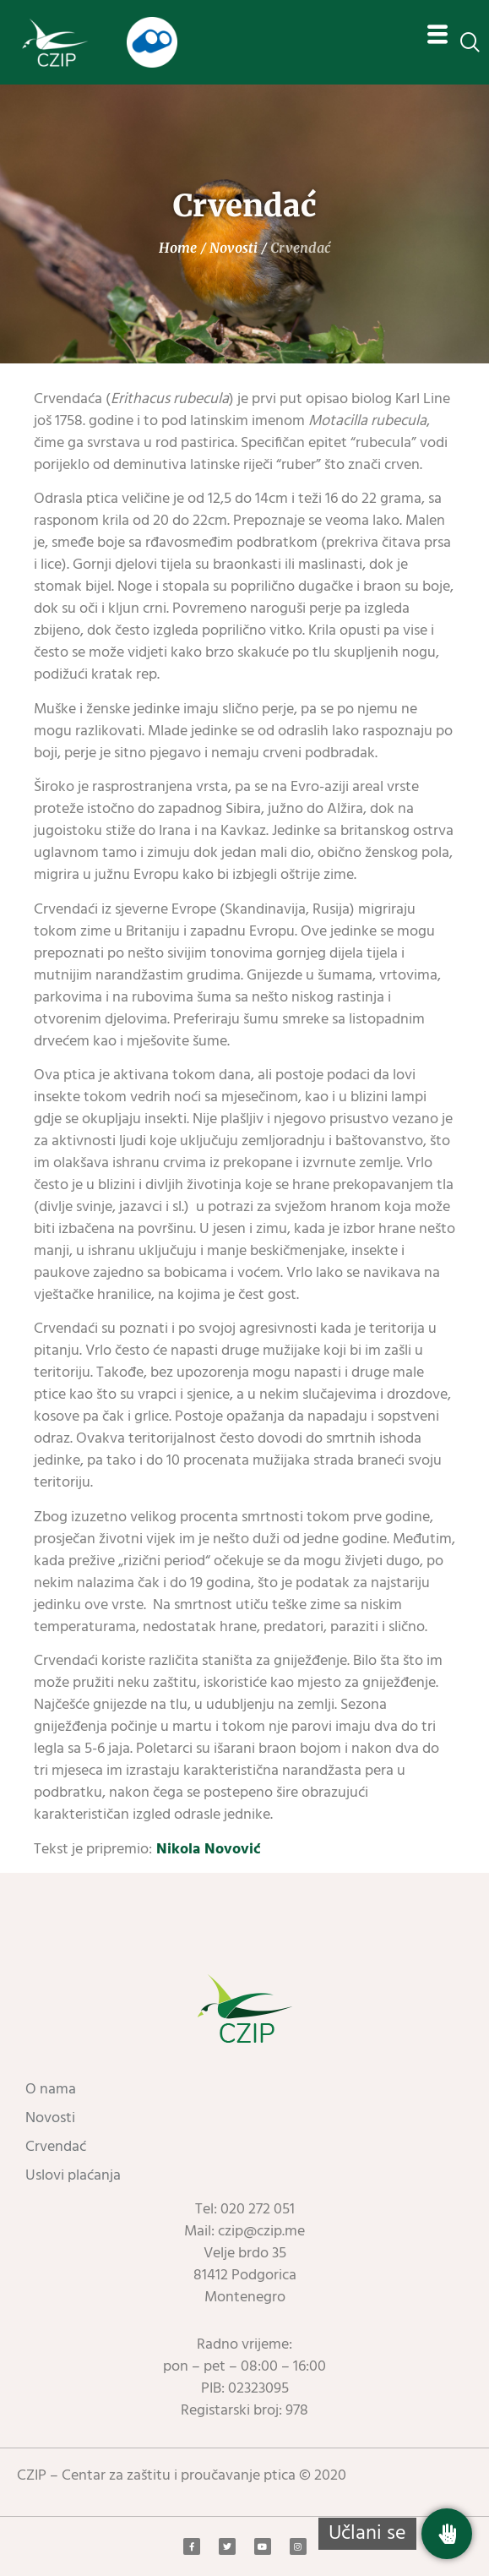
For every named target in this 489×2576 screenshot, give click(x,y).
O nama (50, 2089)
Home (178, 247)
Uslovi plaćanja (73, 2176)
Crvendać (55, 2147)
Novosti (233, 247)
